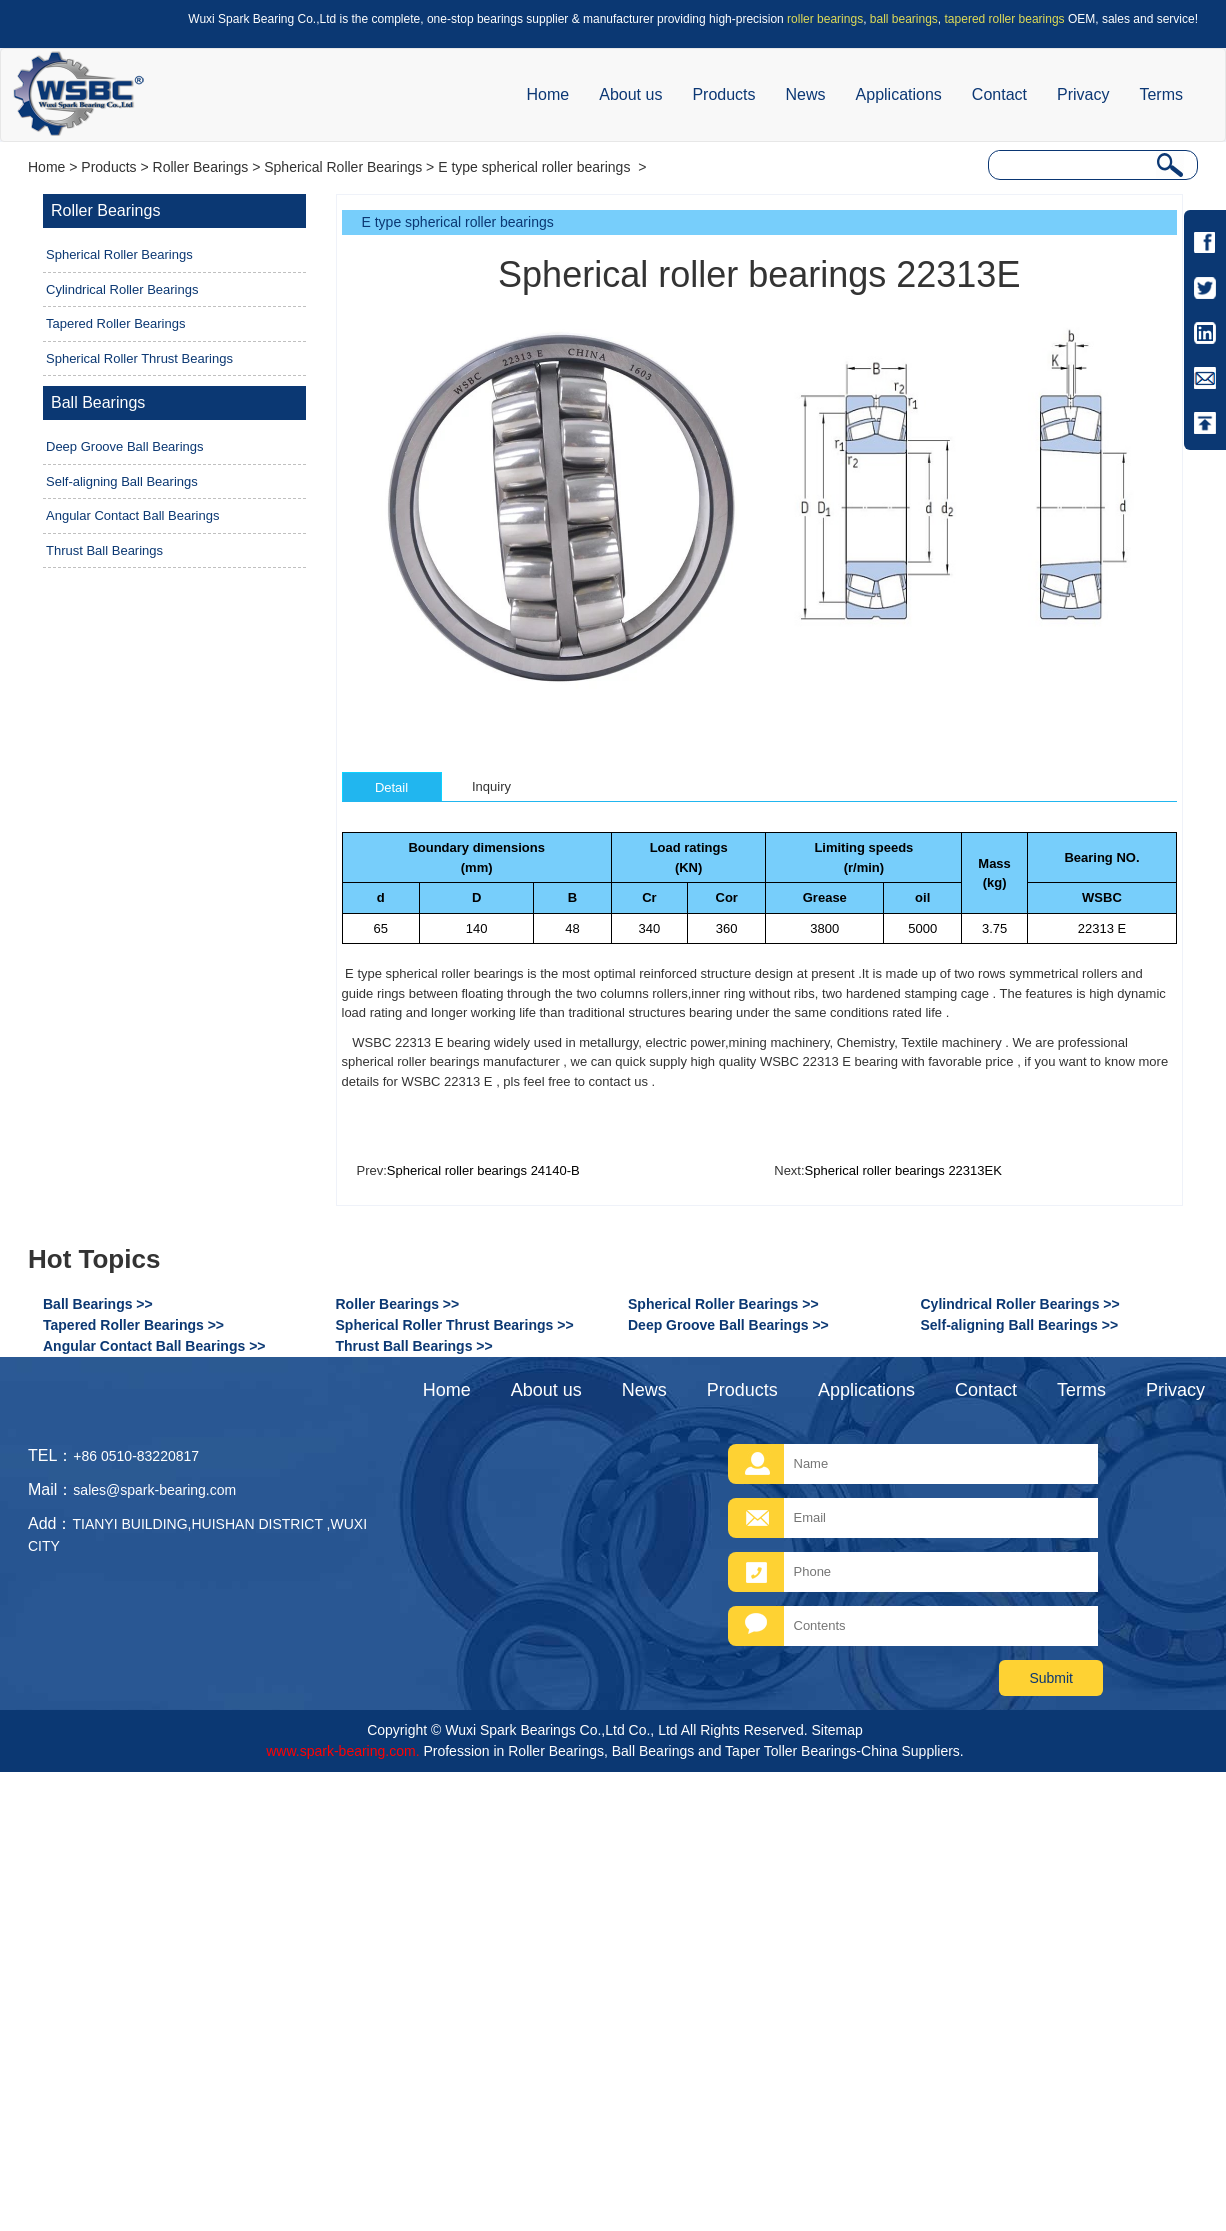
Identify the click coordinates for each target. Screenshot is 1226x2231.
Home (548, 94)
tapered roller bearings (1005, 19)
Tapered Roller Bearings (115, 323)
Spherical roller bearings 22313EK (903, 1170)
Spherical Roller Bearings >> (723, 1304)
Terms (1161, 94)
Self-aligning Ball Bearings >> (1020, 1325)
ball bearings (904, 19)
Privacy (1083, 94)
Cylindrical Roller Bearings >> (1020, 1304)
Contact (999, 94)
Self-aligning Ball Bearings (122, 481)
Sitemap (836, 1730)
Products (723, 94)
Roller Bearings (201, 167)
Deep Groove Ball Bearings (125, 446)
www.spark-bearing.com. (342, 1751)
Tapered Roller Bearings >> (133, 1325)
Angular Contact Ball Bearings (132, 515)
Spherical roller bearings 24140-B (483, 1170)
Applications (899, 94)
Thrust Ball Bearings (104, 550)
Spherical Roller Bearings (343, 167)
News (806, 94)
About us (630, 94)
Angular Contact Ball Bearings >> (154, 1346)
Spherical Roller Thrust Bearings (139, 358)
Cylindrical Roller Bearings (122, 289)
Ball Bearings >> (98, 1304)
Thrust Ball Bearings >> (414, 1346)
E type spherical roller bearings (536, 167)
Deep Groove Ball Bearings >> (728, 1325)
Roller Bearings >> (398, 1304)
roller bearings (825, 19)
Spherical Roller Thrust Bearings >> (455, 1325)
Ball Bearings (98, 402)
